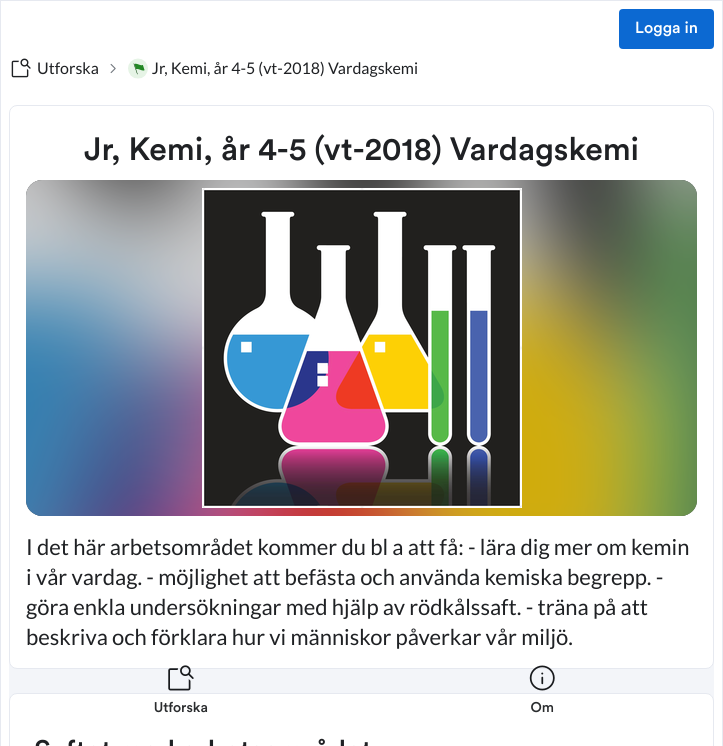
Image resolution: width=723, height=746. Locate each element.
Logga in (666, 29)
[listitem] (181, 702)
